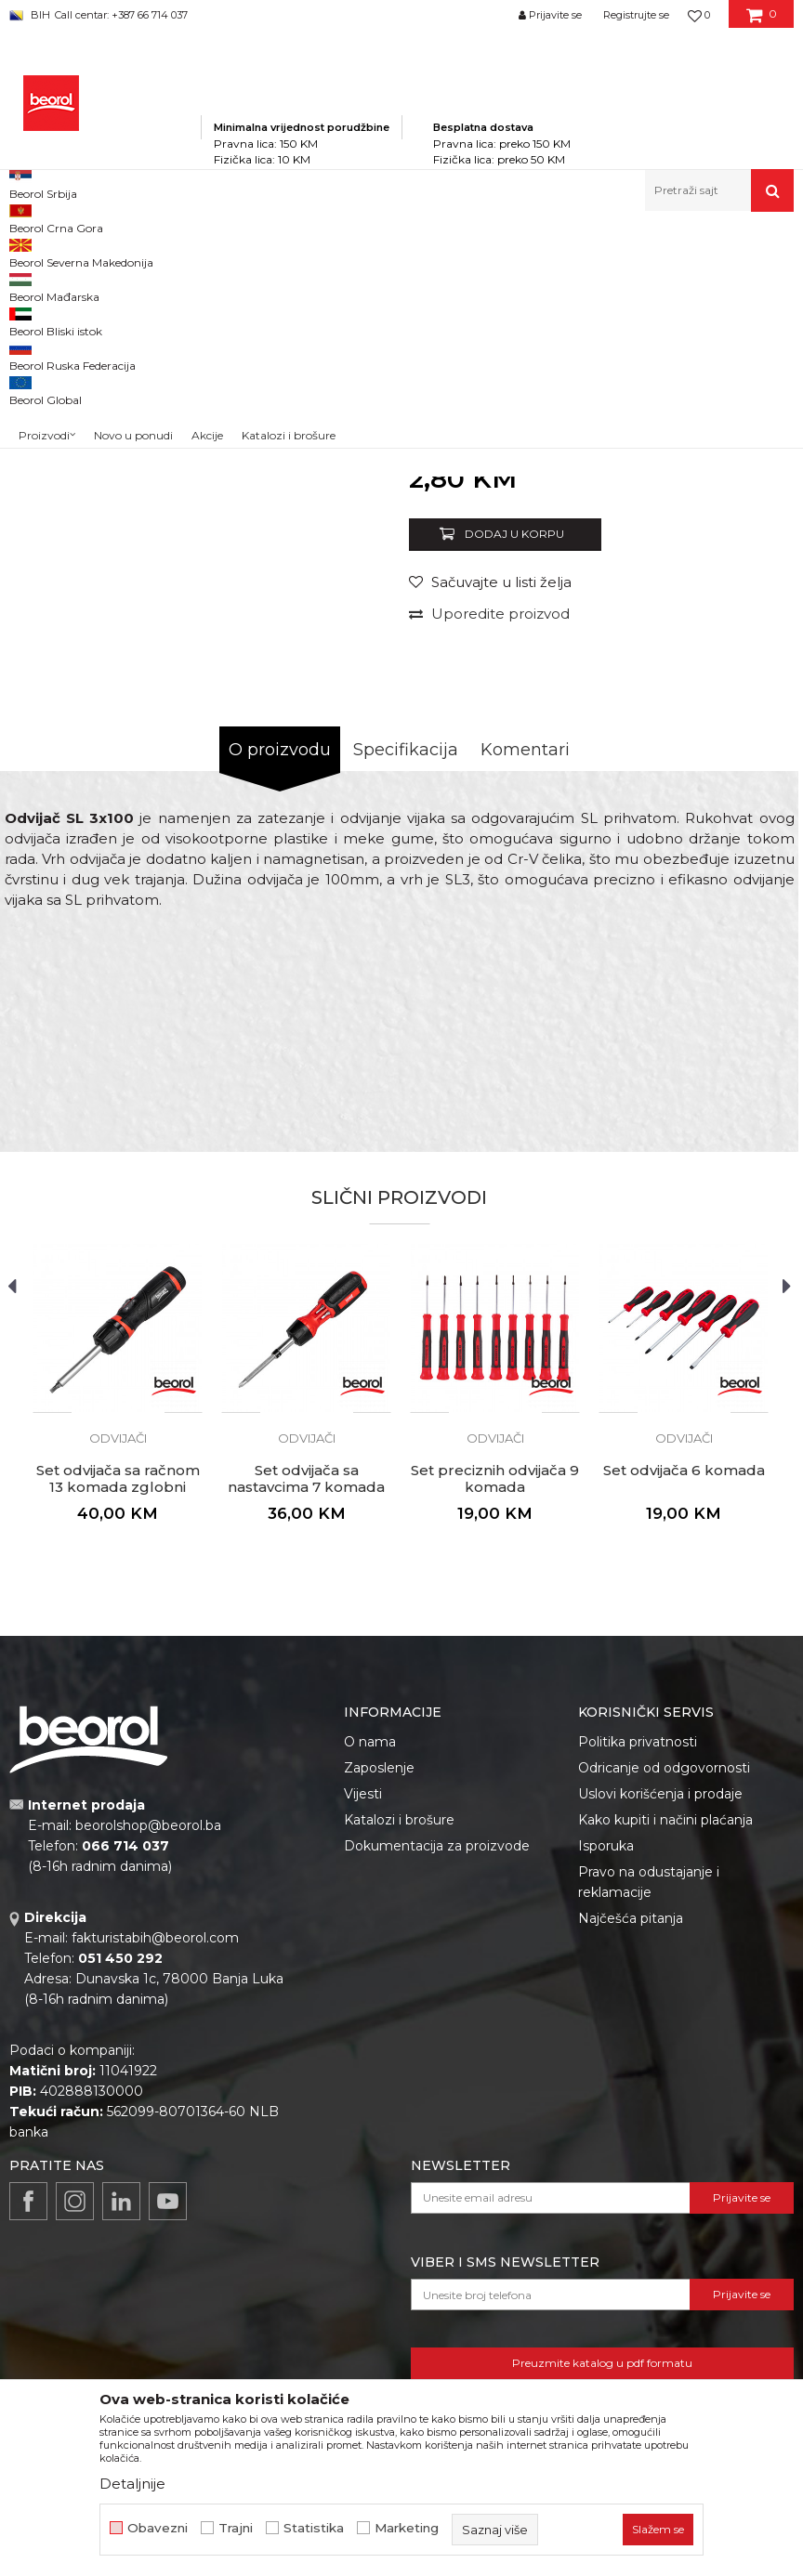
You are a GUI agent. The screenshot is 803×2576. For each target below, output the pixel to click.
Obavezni (157, 2528)
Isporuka (606, 2085)
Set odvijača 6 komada (684, 1710)
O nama (370, 1981)
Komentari (525, 989)
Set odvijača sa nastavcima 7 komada (306, 1718)
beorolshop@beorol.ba (148, 2065)
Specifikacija (405, 989)
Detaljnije (132, 2483)
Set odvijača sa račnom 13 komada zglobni (118, 1718)
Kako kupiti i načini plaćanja (665, 2059)
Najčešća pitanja (630, 2158)
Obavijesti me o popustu (714, 697)
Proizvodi (193, 251)
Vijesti (363, 2033)
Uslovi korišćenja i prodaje (660, 2033)
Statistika (313, 2528)
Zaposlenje (379, 2007)
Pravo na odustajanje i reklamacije (648, 2121)
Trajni (235, 2528)
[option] (58, 352)
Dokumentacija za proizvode (437, 2085)
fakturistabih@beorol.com (155, 2177)
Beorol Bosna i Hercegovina (82, 251)
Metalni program (278, 251)
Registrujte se (636, 14)
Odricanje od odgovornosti (664, 2007)
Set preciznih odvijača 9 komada (495, 1718)
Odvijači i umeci (380, 251)
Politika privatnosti (637, 1981)
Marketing (407, 2528)
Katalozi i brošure (399, 2059)
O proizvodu (280, 989)
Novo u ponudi (133, 195)
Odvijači (459, 251)
